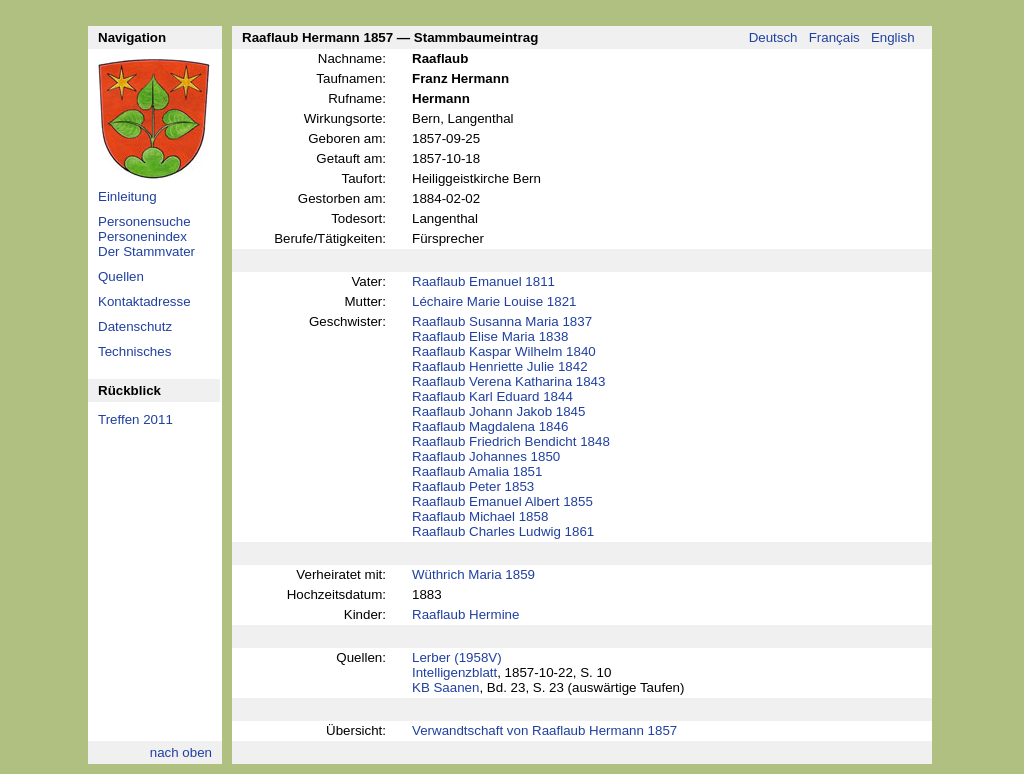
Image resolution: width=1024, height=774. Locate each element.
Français (834, 37)
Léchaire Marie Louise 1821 (494, 301)
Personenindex (142, 236)
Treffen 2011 (135, 419)
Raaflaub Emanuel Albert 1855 (502, 501)
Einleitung (127, 196)
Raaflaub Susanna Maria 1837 (502, 321)
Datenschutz (135, 326)
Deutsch (773, 37)
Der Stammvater (146, 251)
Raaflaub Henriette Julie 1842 (500, 366)
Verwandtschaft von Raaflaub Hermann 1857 (544, 730)
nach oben (181, 752)
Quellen (121, 276)
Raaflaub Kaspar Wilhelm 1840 (504, 351)
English (893, 37)
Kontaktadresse (144, 301)
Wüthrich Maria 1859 (473, 574)
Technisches (134, 351)
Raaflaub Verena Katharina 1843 (508, 381)
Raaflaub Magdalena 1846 (490, 426)
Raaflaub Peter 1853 (473, 486)
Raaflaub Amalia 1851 (477, 471)
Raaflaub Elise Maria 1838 (490, 336)
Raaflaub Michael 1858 (480, 516)
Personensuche (144, 221)
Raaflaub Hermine (465, 614)
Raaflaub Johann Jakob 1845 (498, 411)
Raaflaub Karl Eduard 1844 (492, 396)
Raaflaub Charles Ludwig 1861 (503, 531)
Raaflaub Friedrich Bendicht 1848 (511, 441)
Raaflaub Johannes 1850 (486, 456)
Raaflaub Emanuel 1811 (483, 281)
